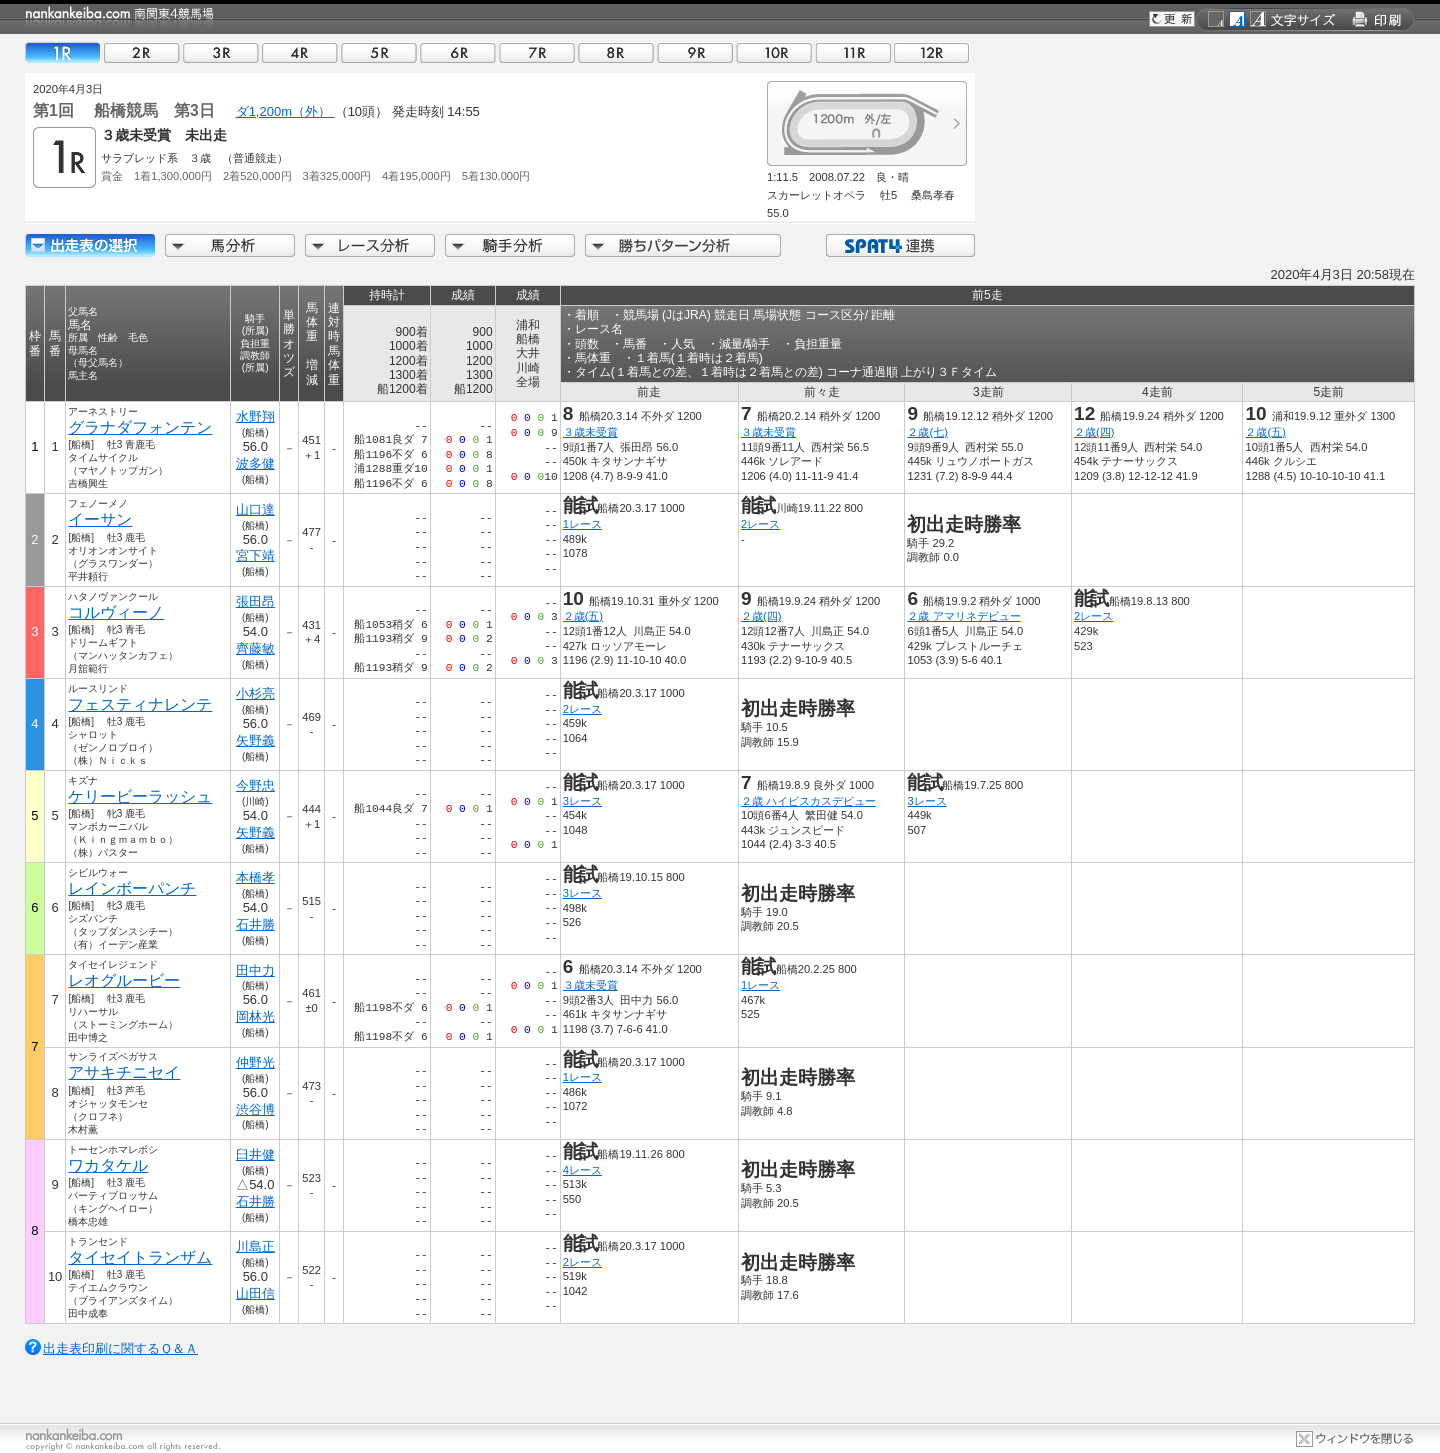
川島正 (255, 1246)
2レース (760, 524)
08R (616, 52)
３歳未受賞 (590, 432)
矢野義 (255, 740)
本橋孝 (255, 877)
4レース (582, 1170)
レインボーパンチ (132, 888)
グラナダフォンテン (140, 427)
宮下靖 (255, 555)
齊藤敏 (255, 648)
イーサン (100, 519)
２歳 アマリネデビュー (963, 616)
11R (853, 52)
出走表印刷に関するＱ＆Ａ (120, 1348)
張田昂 (255, 601)
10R (774, 52)
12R (932, 52)
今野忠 (255, 785)
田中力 (255, 970)
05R (379, 52)
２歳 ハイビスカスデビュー (808, 801)
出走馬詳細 (90, 245)
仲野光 (255, 1062)
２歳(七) (927, 432)
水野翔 (255, 416)
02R (142, 52)
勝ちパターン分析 (683, 245)
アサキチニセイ (124, 1072)
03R (221, 52)
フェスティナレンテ (140, 704)
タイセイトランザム (140, 1257)
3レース (582, 801)
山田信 (255, 1293)
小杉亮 (255, 693)
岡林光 (255, 1016)
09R (695, 52)
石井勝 (255, 924)
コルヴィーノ (116, 612)
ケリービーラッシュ (140, 796)
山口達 (255, 509)
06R (458, 52)
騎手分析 (510, 245)
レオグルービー (124, 980)
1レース (582, 524)
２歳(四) (1094, 432)
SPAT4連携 (899, 245)
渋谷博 (255, 1109)
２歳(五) (1265, 432)
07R (537, 52)
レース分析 (370, 245)
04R (300, 52)
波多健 (255, 463)
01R (63, 52)
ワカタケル (108, 1165)
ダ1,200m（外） (285, 111)
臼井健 (255, 1154)
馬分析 (230, 245)
